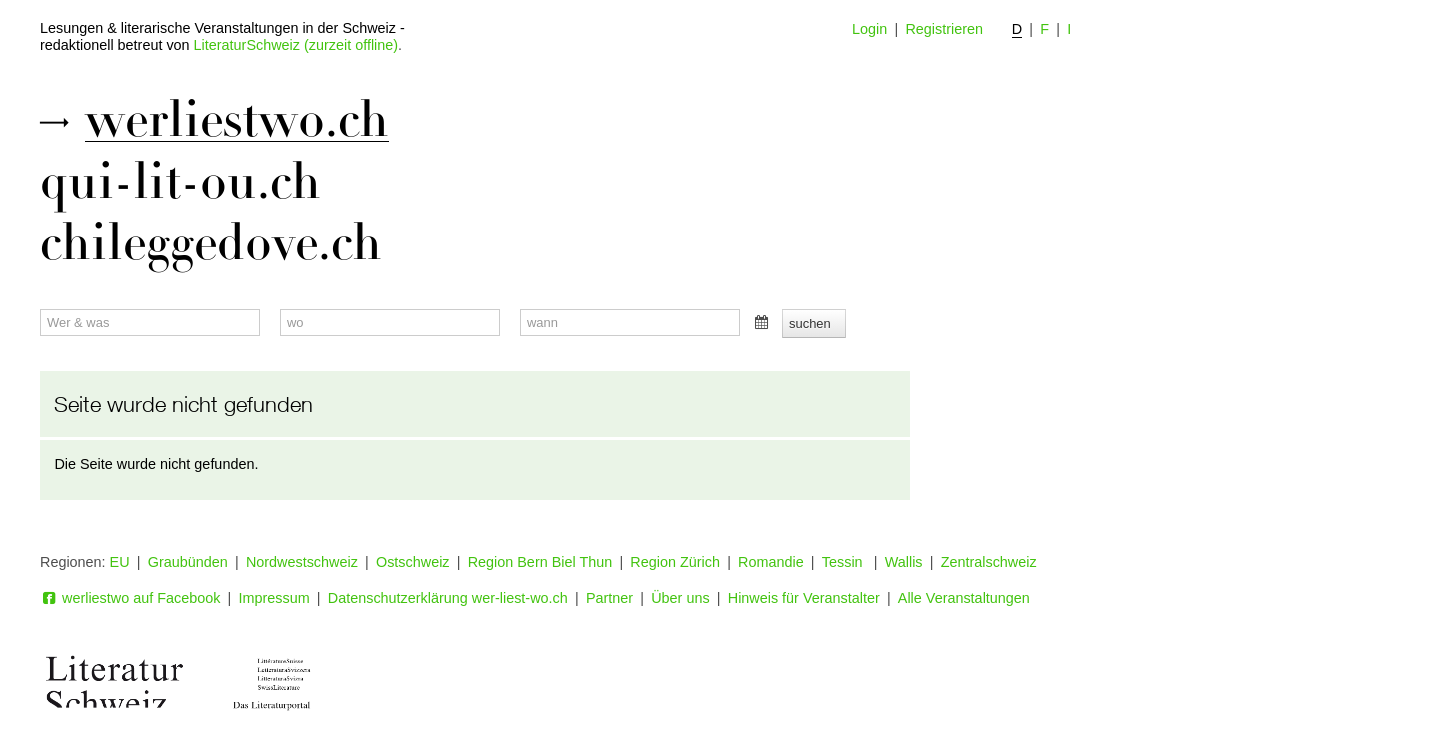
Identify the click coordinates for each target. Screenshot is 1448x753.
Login (869, 29)
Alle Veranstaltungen (964, 598)
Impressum (274, 598)
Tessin (844, 562)
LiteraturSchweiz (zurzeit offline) (296, 45)
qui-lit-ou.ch (180, 182)
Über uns (680, 598)
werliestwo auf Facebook (130, 598)
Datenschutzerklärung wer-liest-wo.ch (448, 598)
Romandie (771, 562)
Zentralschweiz (989, 562)
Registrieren (944, 29)
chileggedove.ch (211, 243)
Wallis (904, 562)
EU (120, 562)
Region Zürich (675, 562)
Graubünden (188, 562)
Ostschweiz (413, 562)
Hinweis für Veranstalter (804, 598)
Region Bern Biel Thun (540, 562)
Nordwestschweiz (302, 562)
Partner (609, 598)
